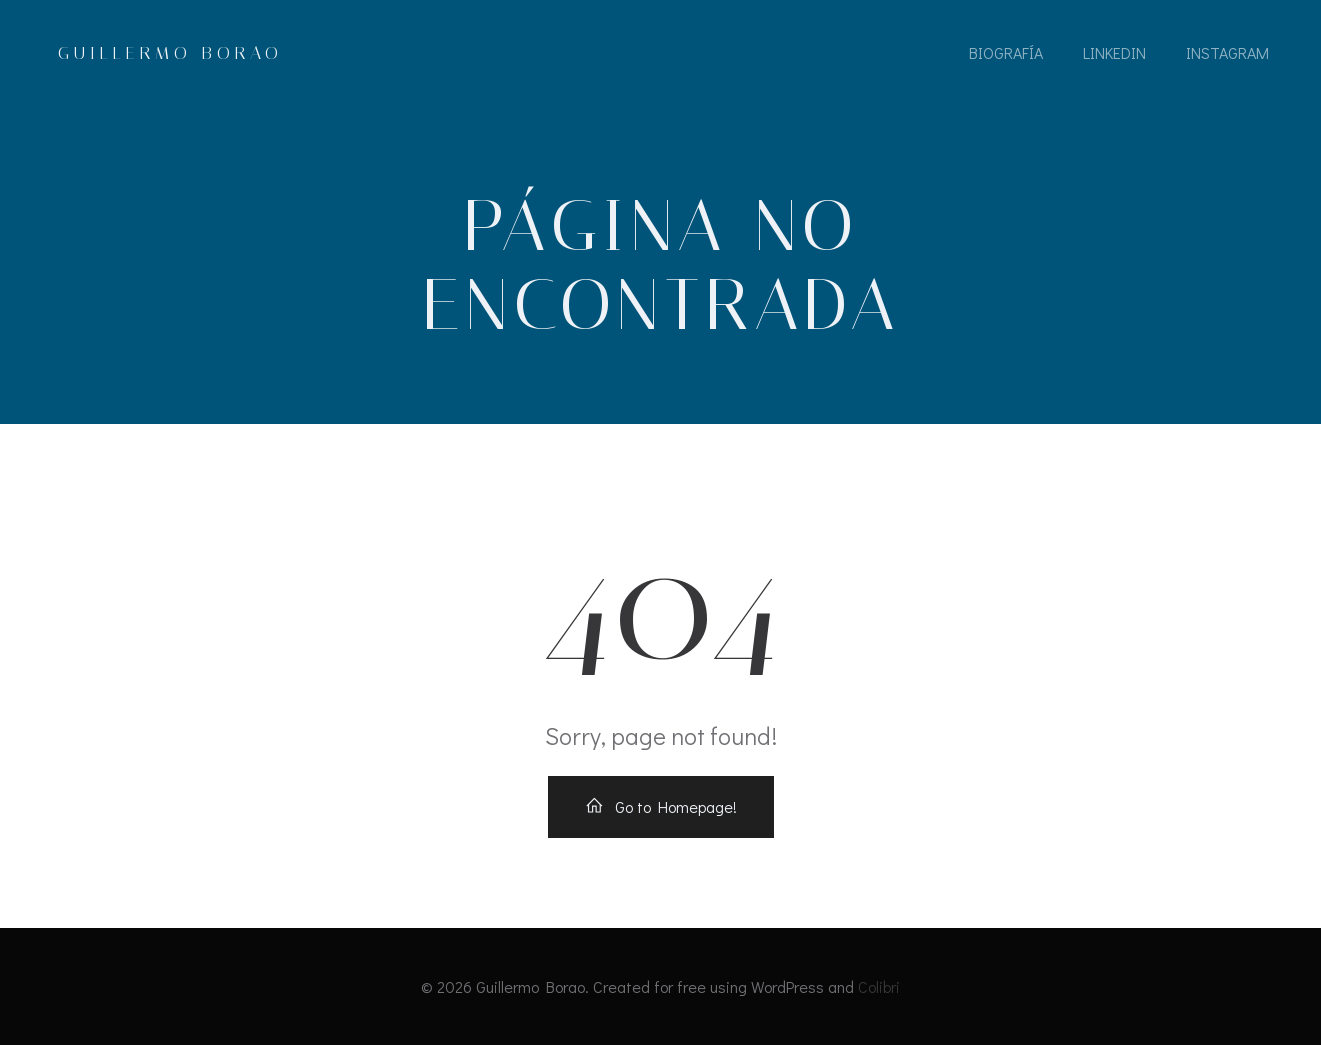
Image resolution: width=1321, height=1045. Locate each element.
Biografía (1006, 52)
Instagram (1227, 52)
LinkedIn (1114, 52)
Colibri (879, 986)
